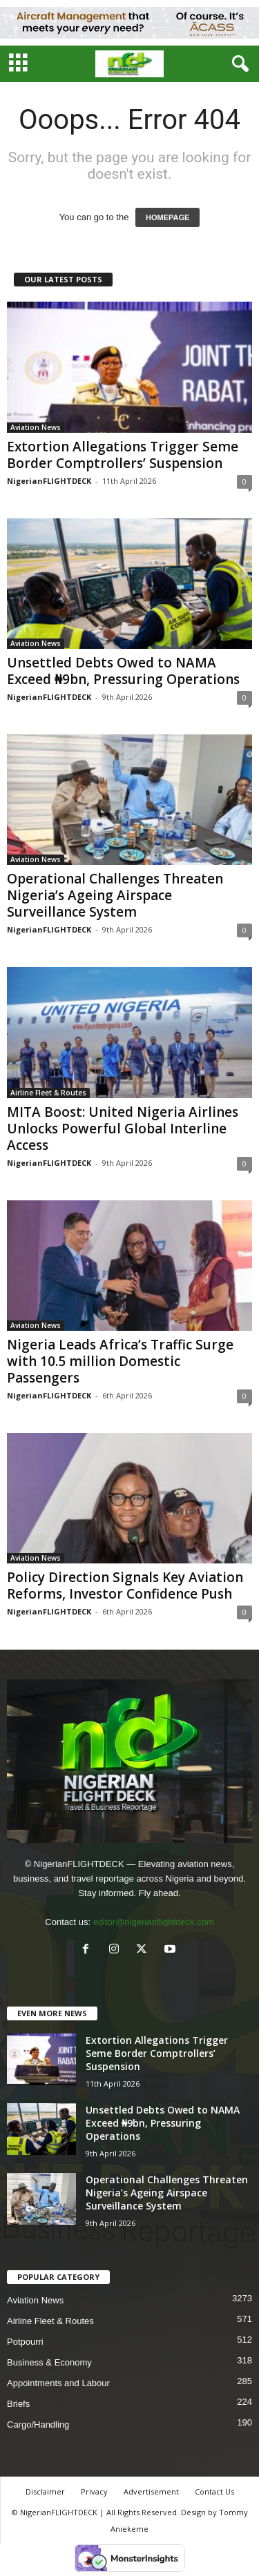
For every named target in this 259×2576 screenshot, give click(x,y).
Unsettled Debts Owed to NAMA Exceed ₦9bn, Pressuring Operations (123, 671)
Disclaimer (45, 2491)
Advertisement (151, 2491)
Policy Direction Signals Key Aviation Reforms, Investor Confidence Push (125, 1585)
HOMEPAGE (167, 217)
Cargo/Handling (38, 2424)
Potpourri (25, 2341)
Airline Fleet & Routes (48, 1092)
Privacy (94, 2491)
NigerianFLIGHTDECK (49, 481)
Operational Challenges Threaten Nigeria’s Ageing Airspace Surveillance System (115, 895)
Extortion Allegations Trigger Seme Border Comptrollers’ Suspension (122, 455)
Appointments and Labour (58, 2383)
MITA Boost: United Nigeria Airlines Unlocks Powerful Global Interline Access (122, 1128)
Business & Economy (49, 2362)
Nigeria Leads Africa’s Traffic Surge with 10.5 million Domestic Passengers (120, 1361)
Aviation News (35, 427)
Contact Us (214, 2491)
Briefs (18, 2404)
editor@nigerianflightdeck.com (153, 1922)
